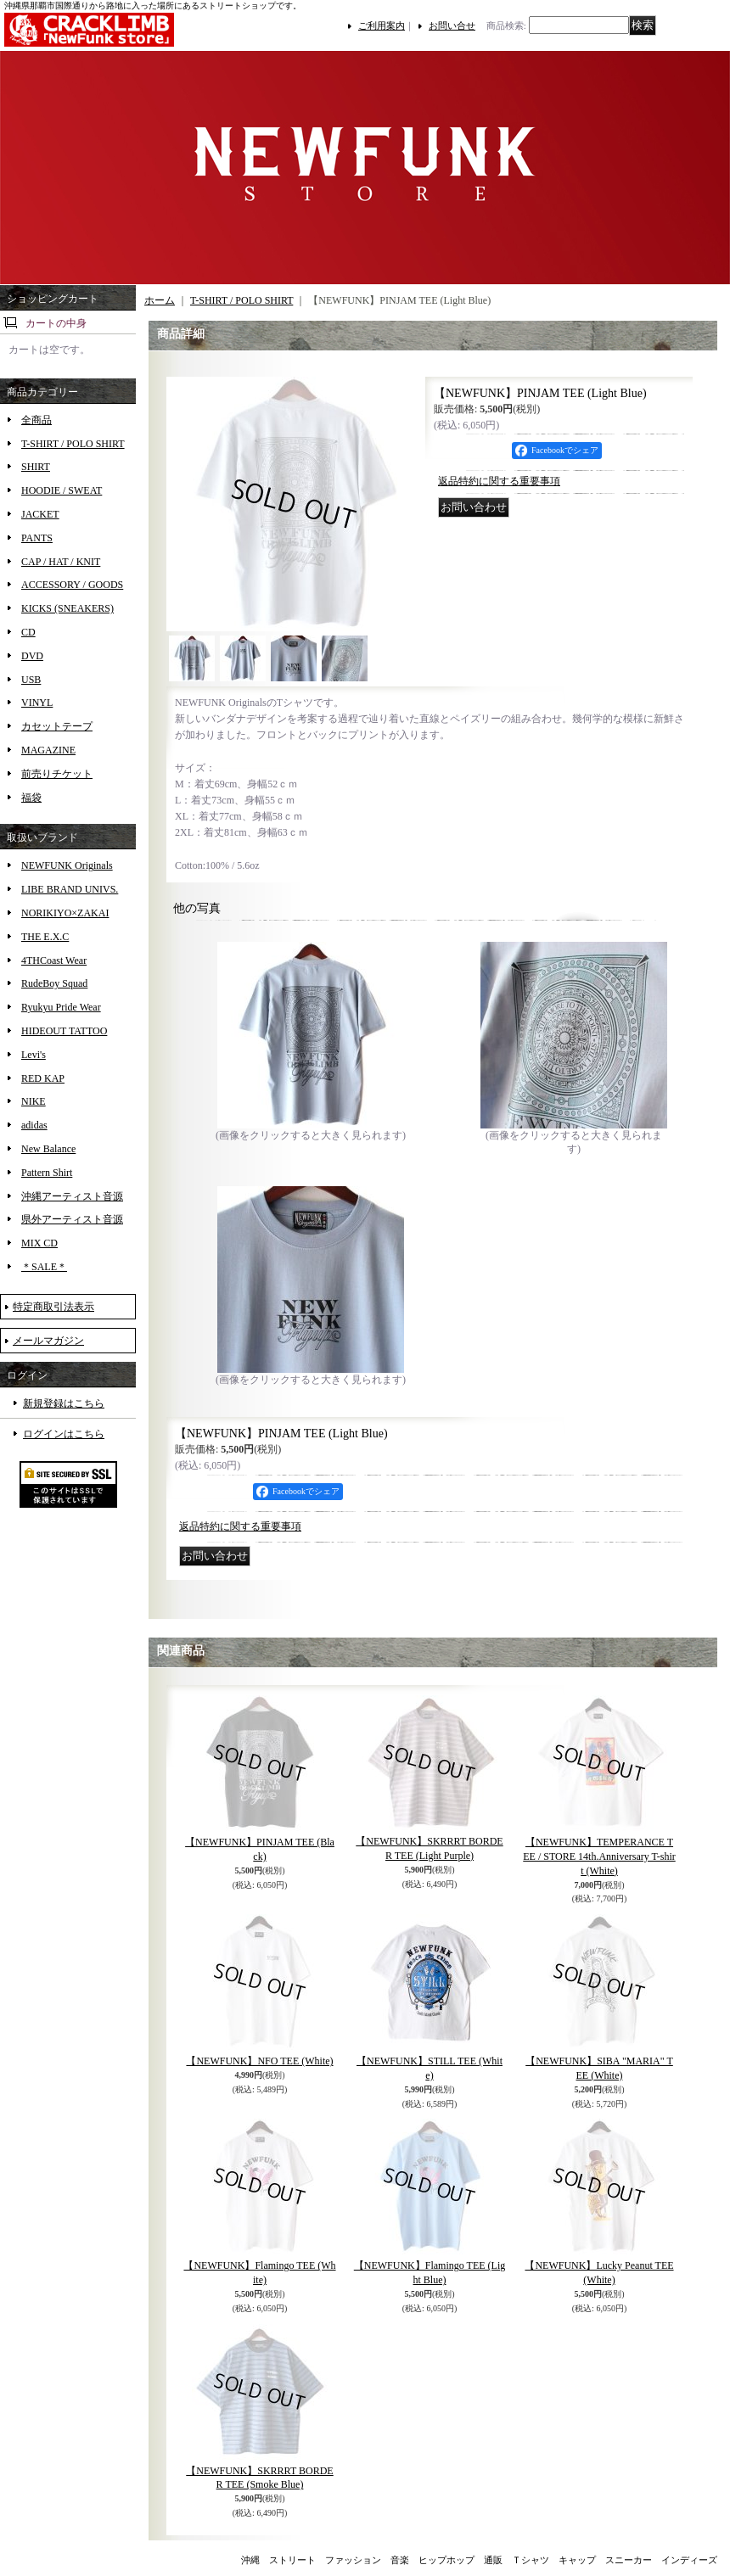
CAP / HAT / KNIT (60, 562)
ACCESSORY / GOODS (72, 585)
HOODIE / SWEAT (61, 490)
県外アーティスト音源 (72, 1219)
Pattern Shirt (46, 1173)
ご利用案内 (381, 25)
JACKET (40, 514)
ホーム (159, 300)
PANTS (37, 538)
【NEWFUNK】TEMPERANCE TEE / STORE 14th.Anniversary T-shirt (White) (599, 1856)
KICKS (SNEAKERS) (67, 608)
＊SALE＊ (44, 1267)
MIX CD (39, 1243)
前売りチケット (57, 774)
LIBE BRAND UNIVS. (69, 889)
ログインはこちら (63, 1434)
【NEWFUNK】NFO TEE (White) (259, 2061)
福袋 (31, 798)
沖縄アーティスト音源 (72, 1196)
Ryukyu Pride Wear (61, 1007)
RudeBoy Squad (54, 983)
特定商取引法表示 (53, 1307)
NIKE (33, 1101)
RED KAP (43, 1078)
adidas (34, 1125)
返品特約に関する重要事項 (499, 481)
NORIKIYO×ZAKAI (65, 913)
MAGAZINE (48, 750)
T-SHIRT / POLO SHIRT (73, 444)
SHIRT (35, 467)
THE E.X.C (45, 937)
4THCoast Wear (54, 960)
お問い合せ (452, 25)
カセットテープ (57, 726)
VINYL (37, 702)
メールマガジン (48, 1341)
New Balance (48, 1149)
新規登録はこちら (63, 1403)
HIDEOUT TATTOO (64, 1031)
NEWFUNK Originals (67, 865)
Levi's (33, 1055)
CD (28, 632)
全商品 (36, 420)
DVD (32, 656)
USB (31, 680)
